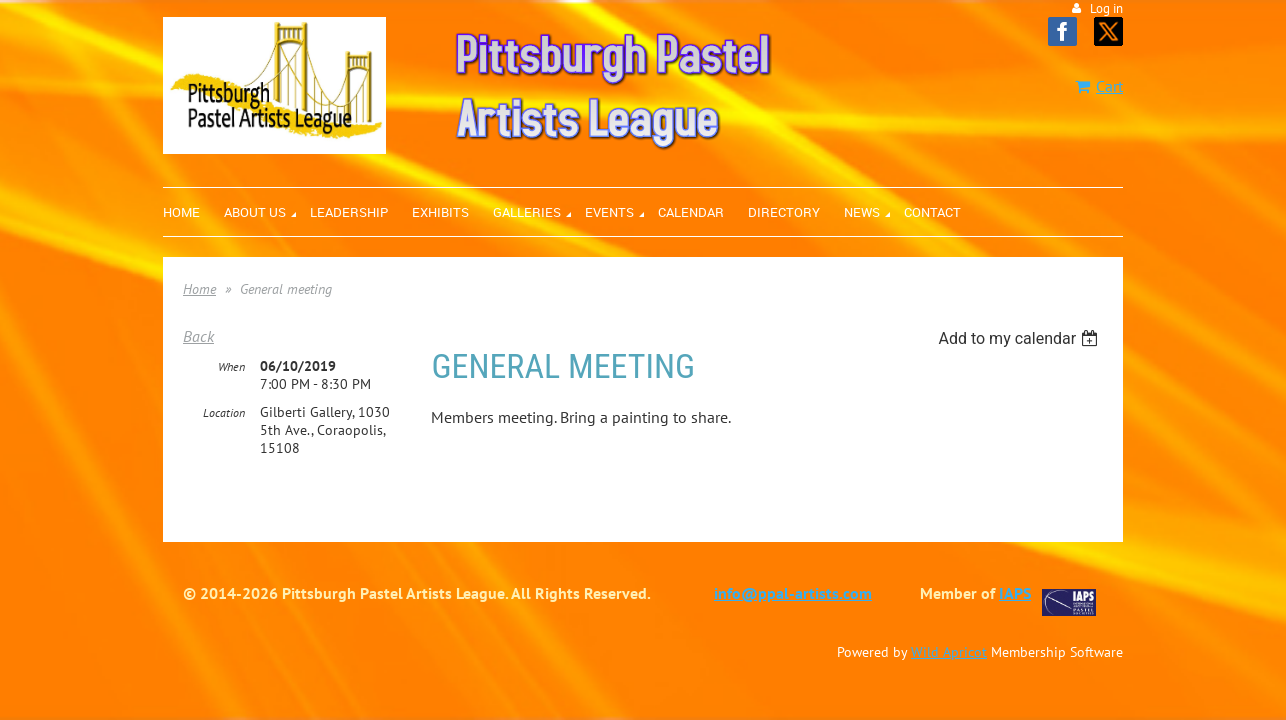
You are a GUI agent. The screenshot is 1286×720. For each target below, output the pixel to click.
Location (224, 407)
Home (199, 289)
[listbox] (1020, 338)
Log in (1106, 8)
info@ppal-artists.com (793, 588)
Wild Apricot (949, 647)
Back (198, 336)
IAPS (1015, 588)
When (231, 361)
